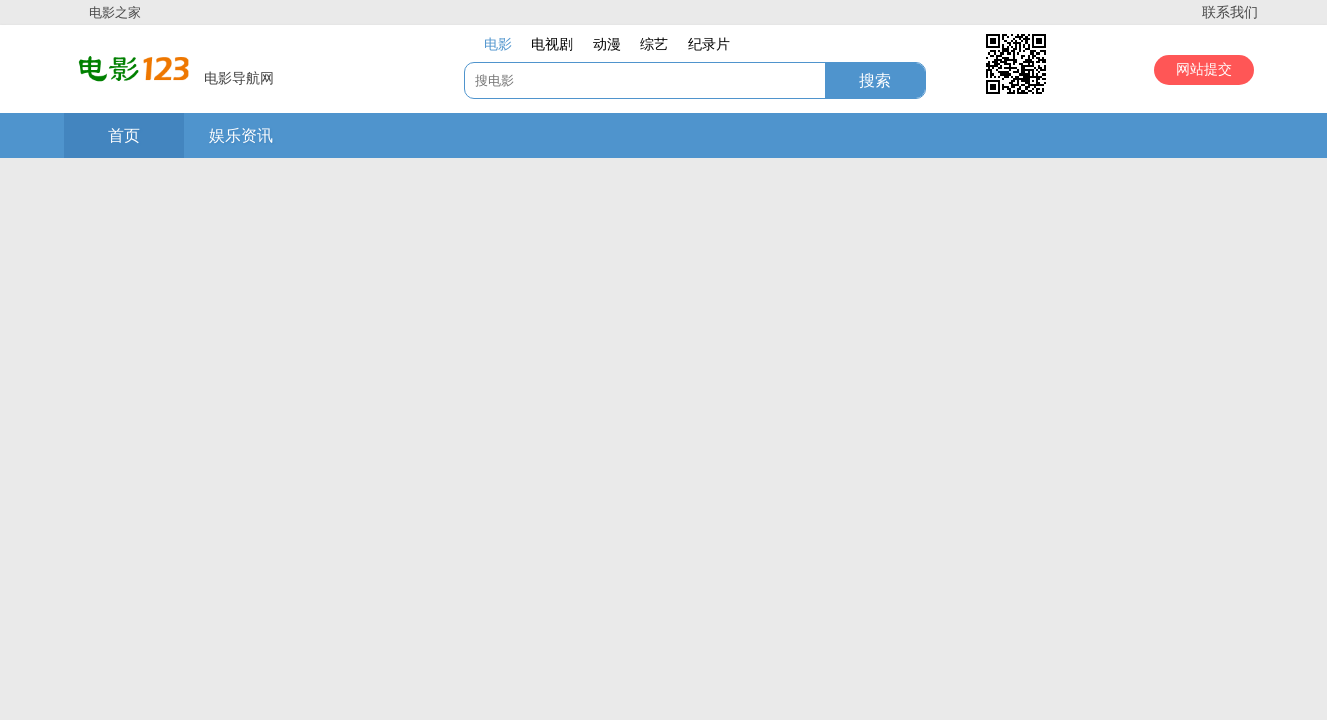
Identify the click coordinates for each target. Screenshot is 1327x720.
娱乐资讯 (241, 135)
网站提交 (1204, 69)
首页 (124, 135)
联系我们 (1230, 12)
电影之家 (115, 12)
